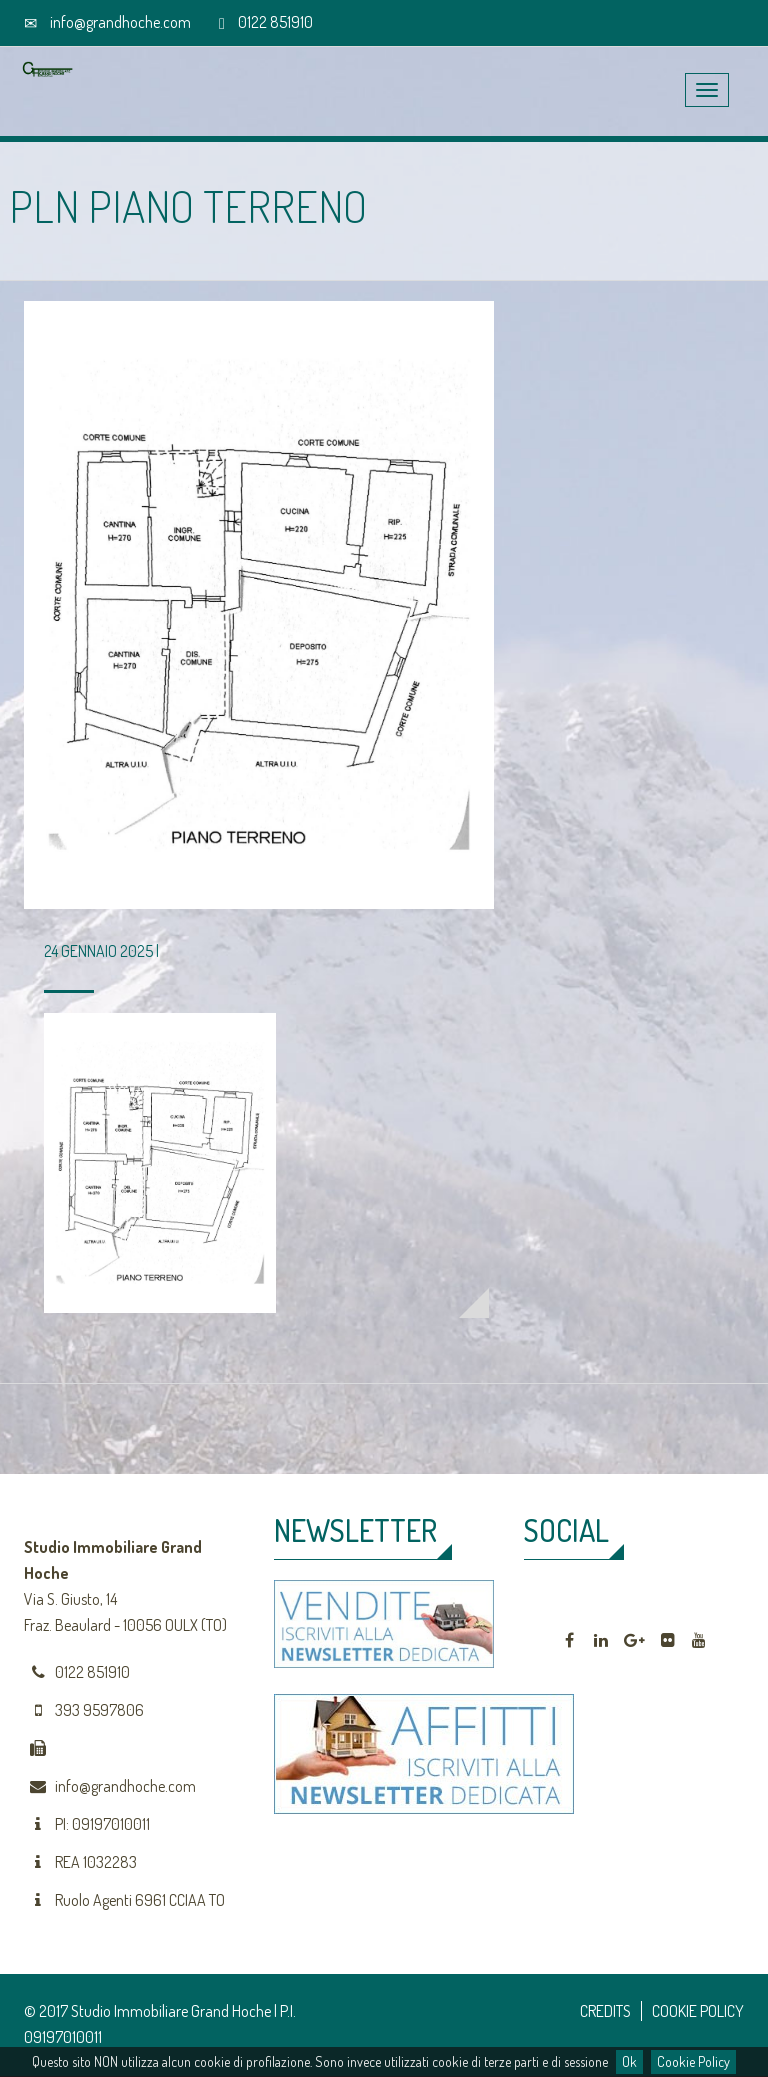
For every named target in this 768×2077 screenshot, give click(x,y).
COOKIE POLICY (698, 2011)
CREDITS (605, 2011)
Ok (629, 2061)
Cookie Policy (693, 2061)
